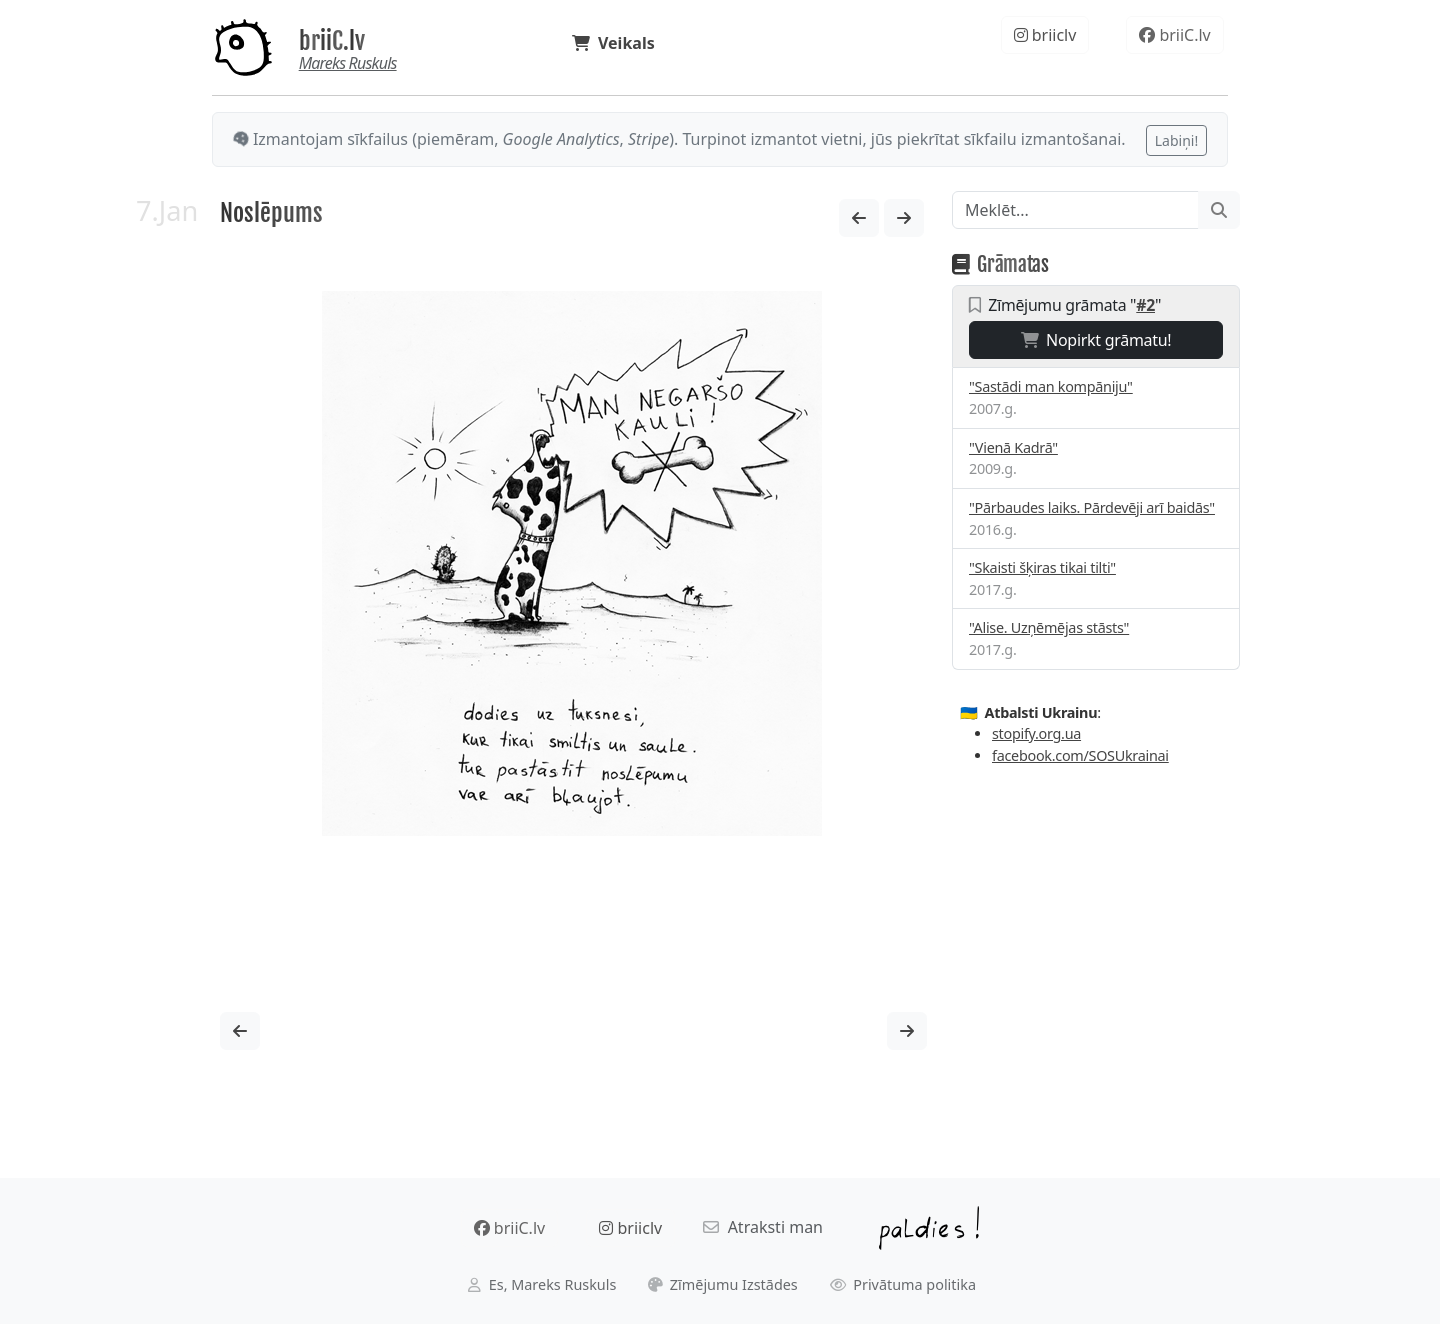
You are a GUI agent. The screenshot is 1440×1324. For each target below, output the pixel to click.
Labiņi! (1176, 140)
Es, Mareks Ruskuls (542, 1284)
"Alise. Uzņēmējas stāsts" (1049, 627)
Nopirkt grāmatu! (1096, 340)
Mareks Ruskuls (348, 63)
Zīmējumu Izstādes (723, 1284)
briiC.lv (332, 41)
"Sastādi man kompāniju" (1051, 386)
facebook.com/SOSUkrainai (1080, 755)
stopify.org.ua (1036, 733)
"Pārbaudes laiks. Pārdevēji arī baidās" (1092, 507)
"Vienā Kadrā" (1013, 447)
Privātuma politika (903, 1284)
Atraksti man (763, 1227)
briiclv (1045, 35)
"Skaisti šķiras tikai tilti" (1042, 567)
